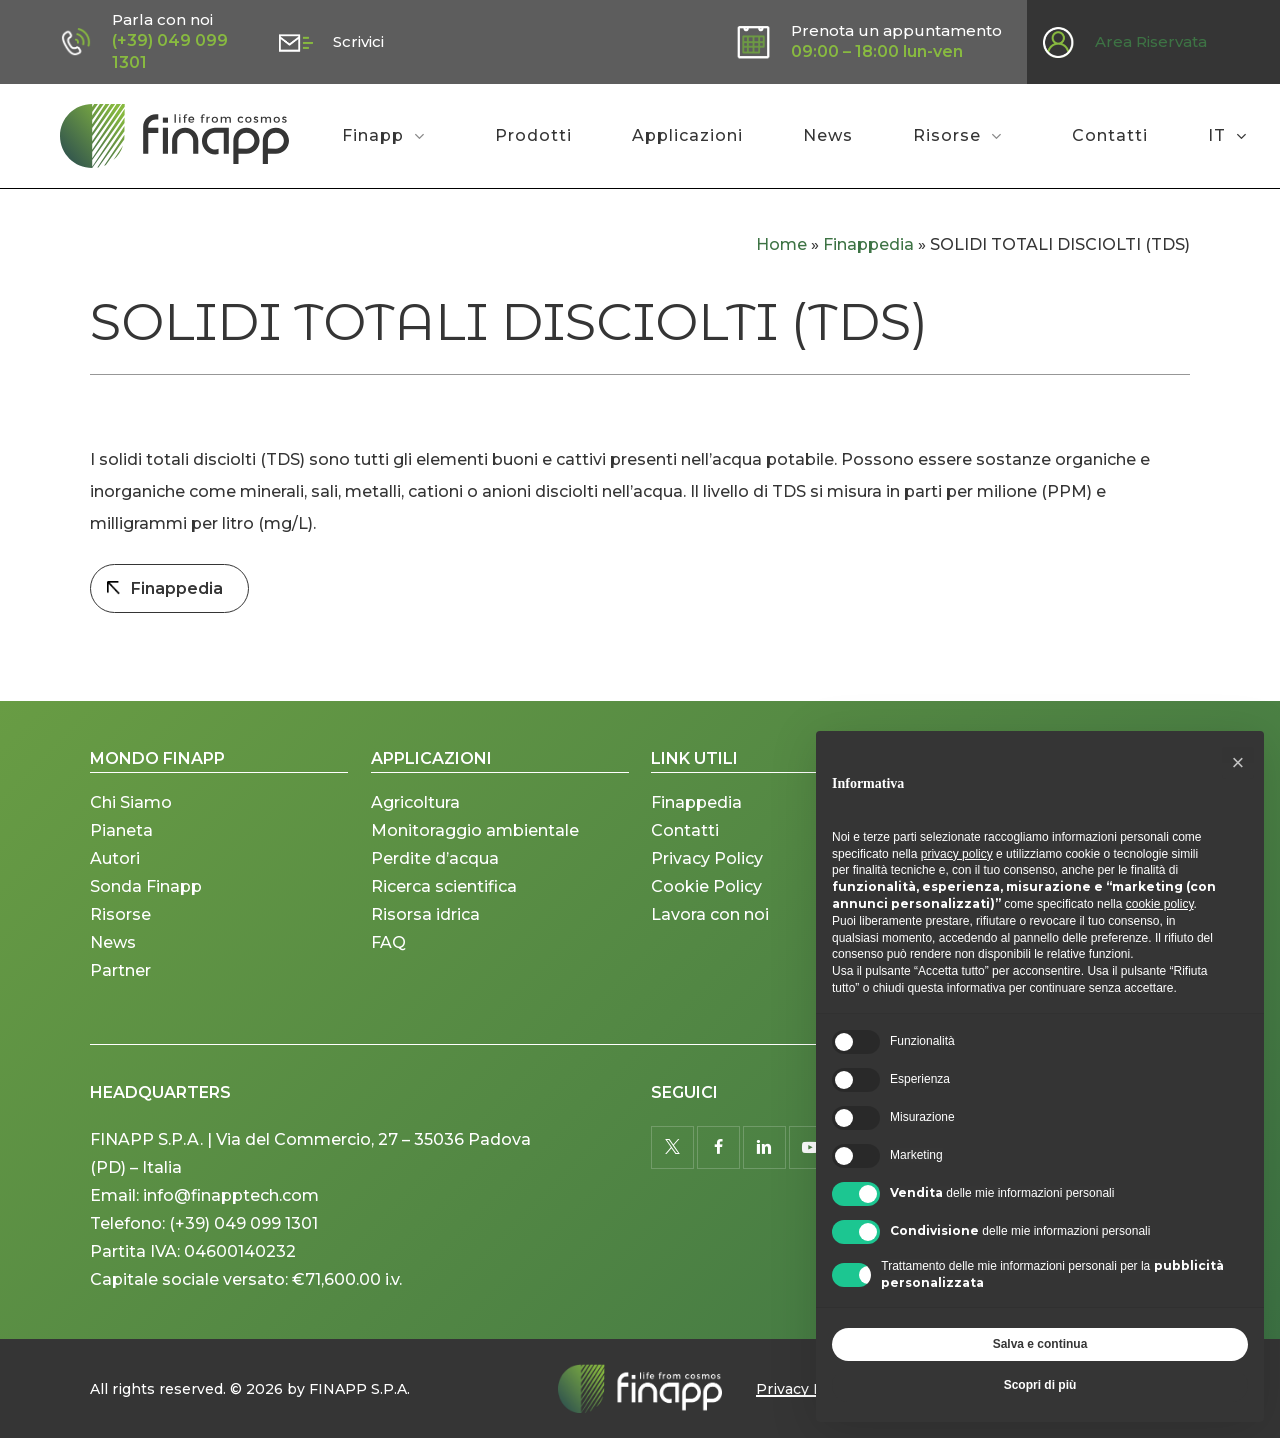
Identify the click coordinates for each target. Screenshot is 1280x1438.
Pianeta (121, 842)
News (113, 954)
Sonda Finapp (146, 898)
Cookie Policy (706, 898)
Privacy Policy (707, 870)
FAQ (388, 954)
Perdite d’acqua (435, 870)
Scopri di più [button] (1040, 1385)
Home (781, 244)
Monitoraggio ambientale (475, 842)
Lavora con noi (710, 926)
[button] (1238, 763)
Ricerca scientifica (444, 898)
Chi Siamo (131, 814)
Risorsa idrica (425, 926)
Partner (120, 982)
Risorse (120, 926)
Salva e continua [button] (1040, 1344)
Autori (115, 870)
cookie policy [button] (1160, 904)
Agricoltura (415, 814)
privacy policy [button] (957, 854)
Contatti (685, 842)
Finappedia (868, 244)
